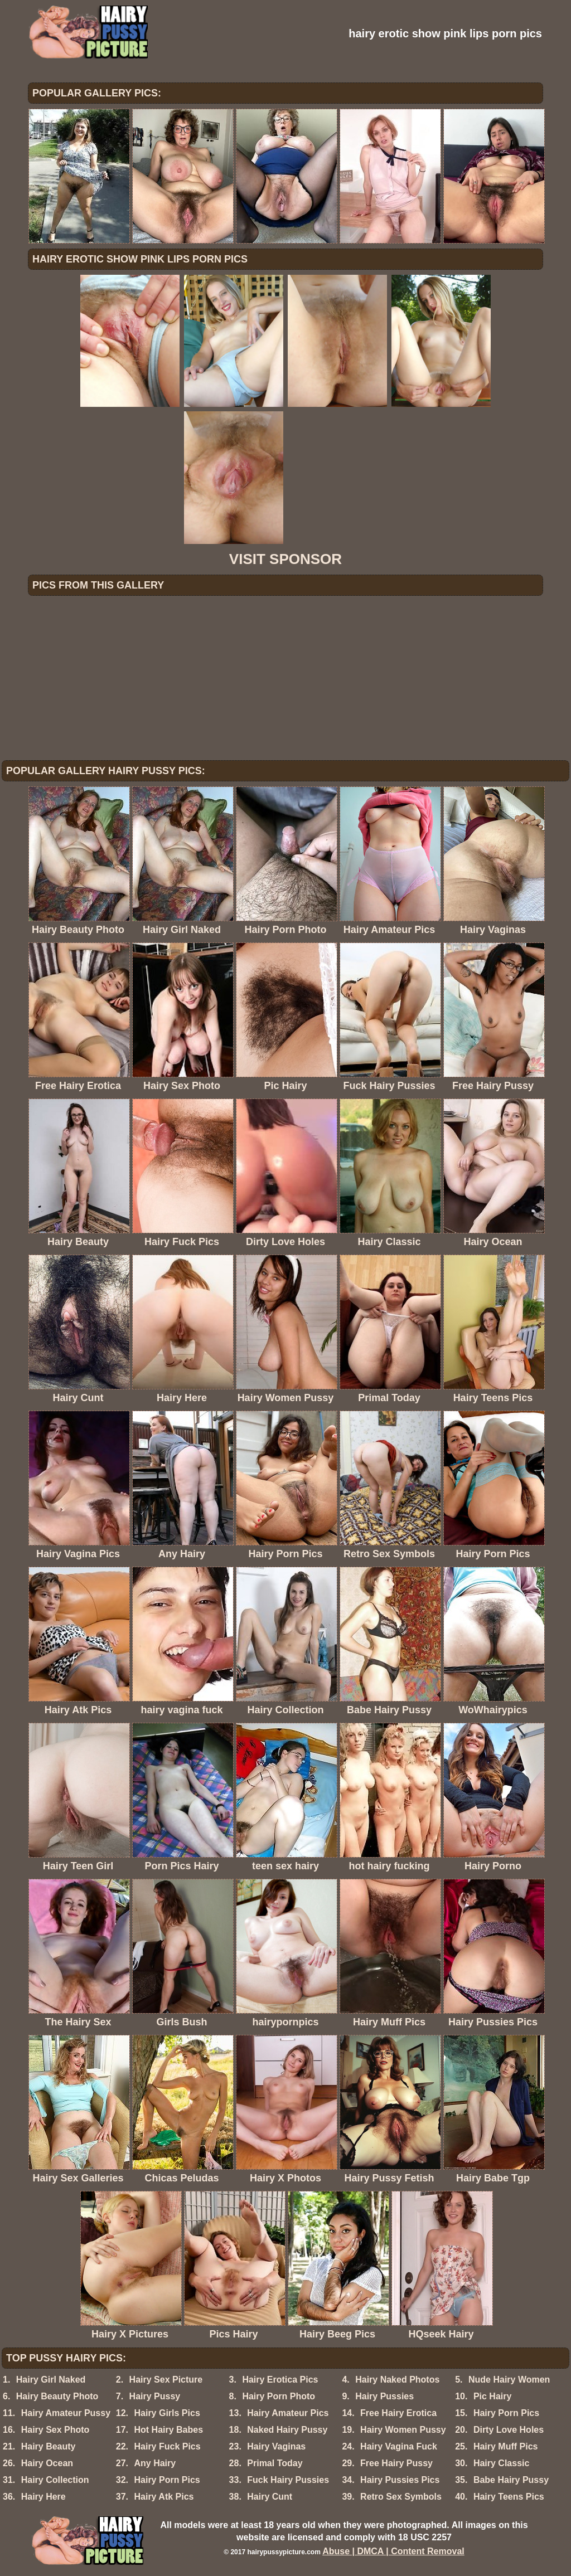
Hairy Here (43, 2496)
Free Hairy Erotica (398, 2413)
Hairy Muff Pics (505, 2446)
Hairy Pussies (384, 2396)
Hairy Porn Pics (506, 2413)
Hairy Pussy (155, 2396)
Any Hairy (155, 2463)
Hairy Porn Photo (278, 2396)
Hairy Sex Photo (55, 2429)
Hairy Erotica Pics (280, 2379)
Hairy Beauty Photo (57, 2396)
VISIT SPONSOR (285, 559)
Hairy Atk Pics (163, 2496)
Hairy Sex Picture (166, 2379)
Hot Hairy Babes (168, 2429)
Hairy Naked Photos (397, 2379)
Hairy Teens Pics (508, 2496)
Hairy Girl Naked (51, 2379)
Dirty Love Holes (508, 2429)
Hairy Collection (55, 2480)
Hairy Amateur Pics (287, 2413)
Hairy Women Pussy (403, 2429)
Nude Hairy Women (509, 2379)
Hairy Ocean (47, 2463)
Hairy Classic (501, 2463)
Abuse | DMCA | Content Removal (393, 2551)
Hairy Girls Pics (167, 2413)
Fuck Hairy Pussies (288, 2480)
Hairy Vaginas (276, 2446)
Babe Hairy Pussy (511, 2480)
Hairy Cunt (269, 2496)
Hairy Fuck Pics (167, 2446)
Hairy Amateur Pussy (65, 2413)
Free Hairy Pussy (396, 2463)
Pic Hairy (492, 2396)
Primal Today (274, 2463)
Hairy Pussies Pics (399, 2480)
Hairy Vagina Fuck (398, 2446)
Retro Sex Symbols (401, 2496)
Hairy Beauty (48, 2446)
